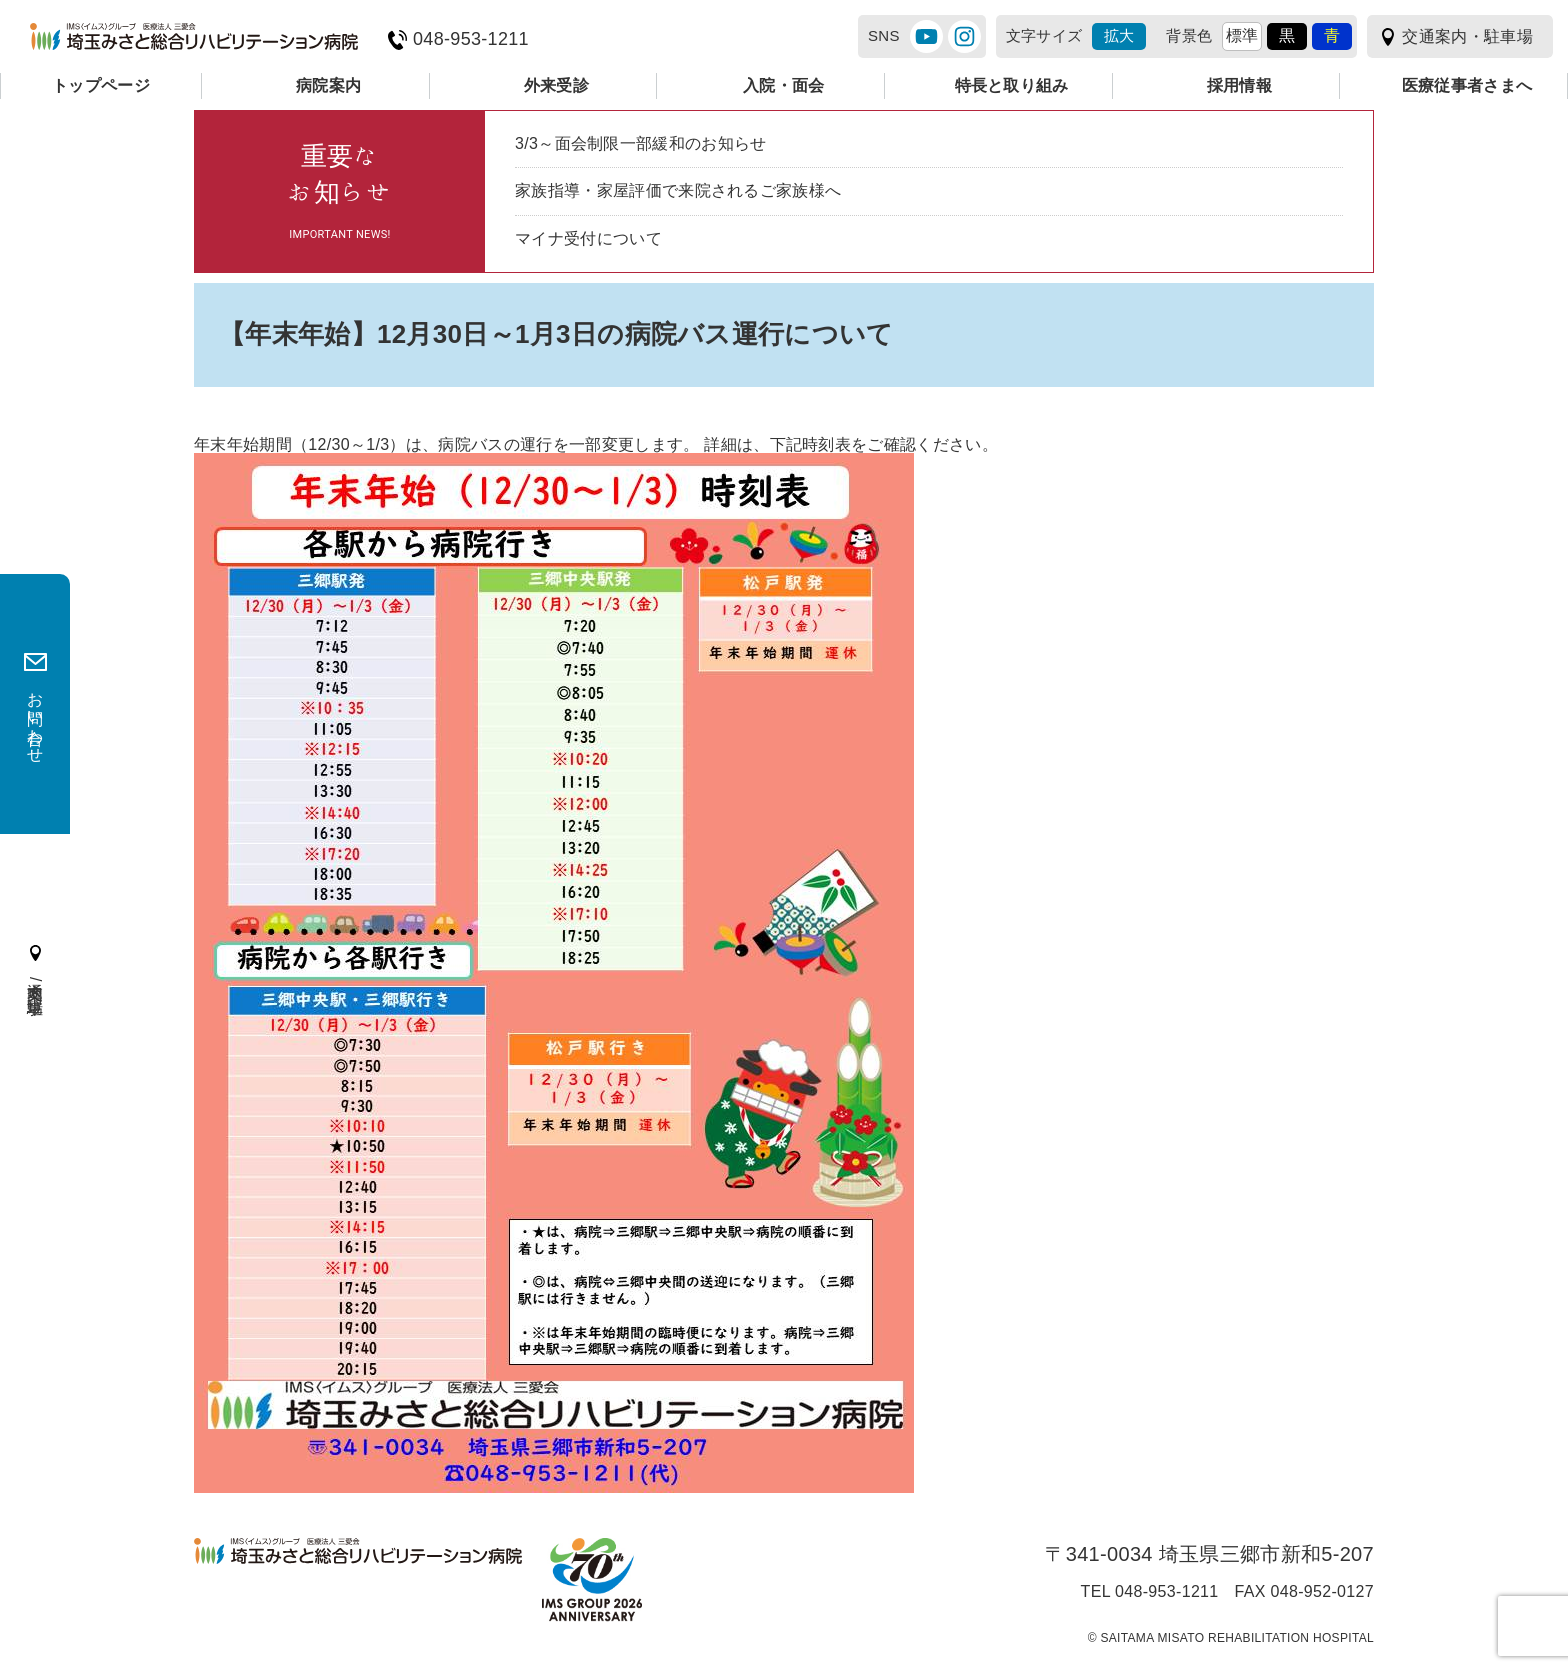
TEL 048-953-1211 (1150, 1592)
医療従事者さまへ (1467, 85)
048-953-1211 (471, 39)
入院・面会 (784, 85)
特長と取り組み (1012, 85)
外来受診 (556, 85)
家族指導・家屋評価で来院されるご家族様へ (678, 190)
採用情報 (1239, 85)
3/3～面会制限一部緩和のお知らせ (641, 143)
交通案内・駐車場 (1467, 36)
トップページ (101, 85)
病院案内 (328, 85)
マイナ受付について (588, 238)
